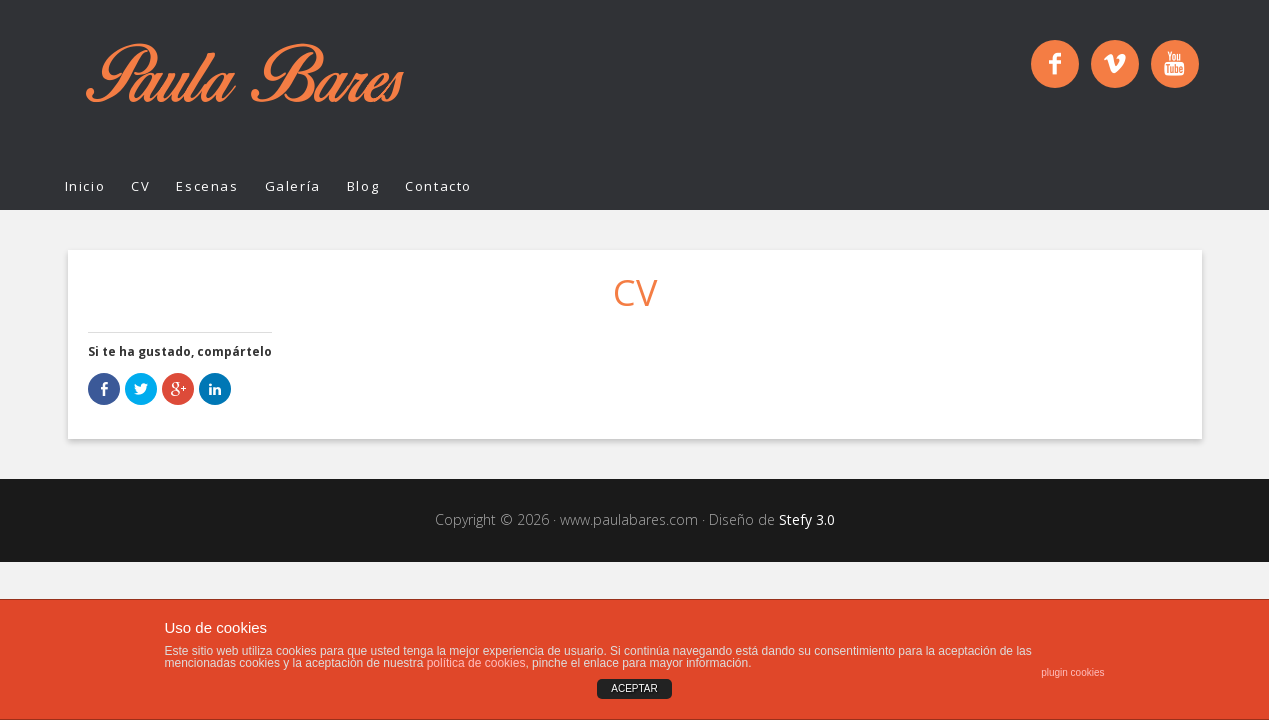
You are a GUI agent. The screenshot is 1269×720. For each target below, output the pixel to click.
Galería (293, 186)
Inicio (85, 186)
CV (140, 186)
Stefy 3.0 (807, 519)
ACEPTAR (634, 688)
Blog (363, 186)
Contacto (438, 186)
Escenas (207, 186)
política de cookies (476, 663)
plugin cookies (1072, 672)
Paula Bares (245, 82)
